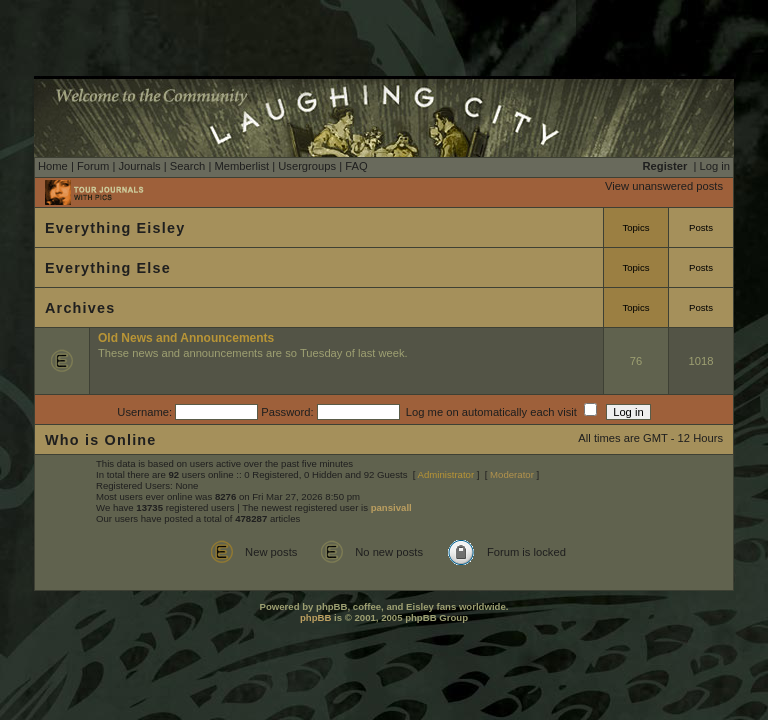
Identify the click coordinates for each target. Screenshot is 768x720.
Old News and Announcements (186, 338)
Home (53, 166)
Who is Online (101, 440)
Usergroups (307, 166)
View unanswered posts (664, 186)
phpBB (315, 617)
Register (665, 166)
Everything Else (108, 268)
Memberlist (241, 166)
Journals (139, 166)
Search (187, 166)
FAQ (356, 166)
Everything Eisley (115, 228)
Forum (93, 166)
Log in (715, 166)
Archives (80, 308)
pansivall (391, 507)
